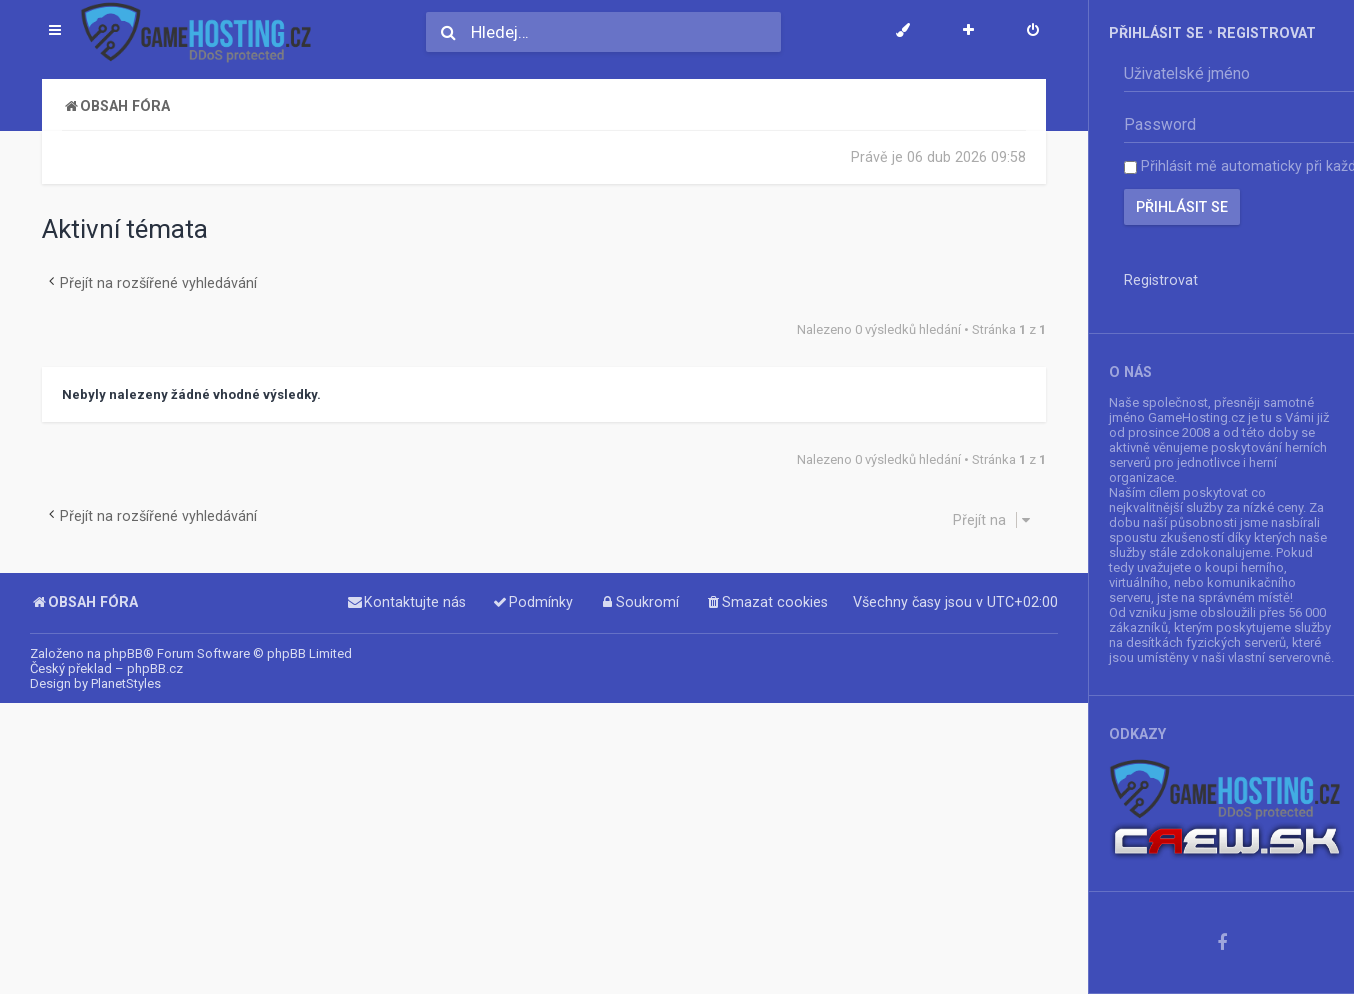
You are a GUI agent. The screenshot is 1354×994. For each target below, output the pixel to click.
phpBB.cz (155, 668)
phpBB (123, 653)
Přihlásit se (1156, 33)
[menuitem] (1033, 32)
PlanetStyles (126, 683)
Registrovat (1266, 33)
